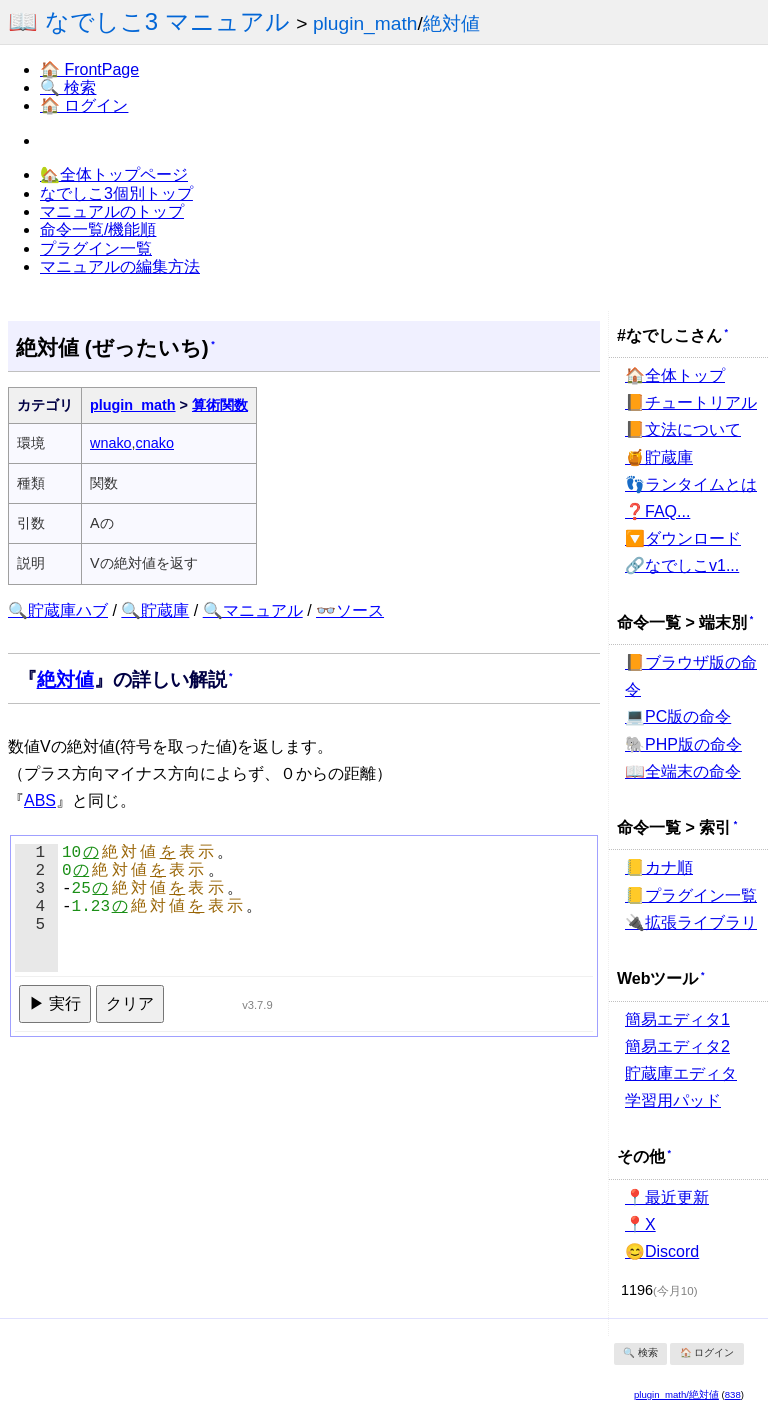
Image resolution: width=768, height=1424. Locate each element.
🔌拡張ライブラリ (691, 922)
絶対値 (451, 23)
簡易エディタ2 (677, 1046)
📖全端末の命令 (683, 771)
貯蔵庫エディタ (681, 1073)
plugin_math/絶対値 (676, 1394)
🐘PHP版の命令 (683, 744)
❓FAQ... (657, 511)
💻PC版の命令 (678, 716)
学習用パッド (673, 1100)
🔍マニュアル (253, 610)
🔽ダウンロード (683, 538)
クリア (130, 1003)
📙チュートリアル (691, 402)
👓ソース (350, 610)
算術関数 (220, 405)
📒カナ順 (659, 867)
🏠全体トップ (675, 375)
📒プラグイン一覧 (691, 895)
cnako (155, 443)
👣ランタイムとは (691, 484)
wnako (111, 443)
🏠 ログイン (84, 105)
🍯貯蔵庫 (659, 457)
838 (733, 1394)
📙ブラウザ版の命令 (691, 676)
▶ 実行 (55, 1003)
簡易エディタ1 (677, 1019)
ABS (40, 800)
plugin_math (365, 23)
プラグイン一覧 (96, 248)
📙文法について (683, 429)
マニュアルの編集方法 (120, 266)
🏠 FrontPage (89, 69)
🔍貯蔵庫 (155, 610)
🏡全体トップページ (114, 174)
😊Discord (662, 1251)
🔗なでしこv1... (682, 565)
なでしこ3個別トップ (116, 193)
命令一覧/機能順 (98, 229)
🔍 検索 (68, 87)
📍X (640, 1224)
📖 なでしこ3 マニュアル (149, 21)
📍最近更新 (667, 1197)
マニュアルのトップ (112, 211)
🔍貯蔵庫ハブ (58, 610)
